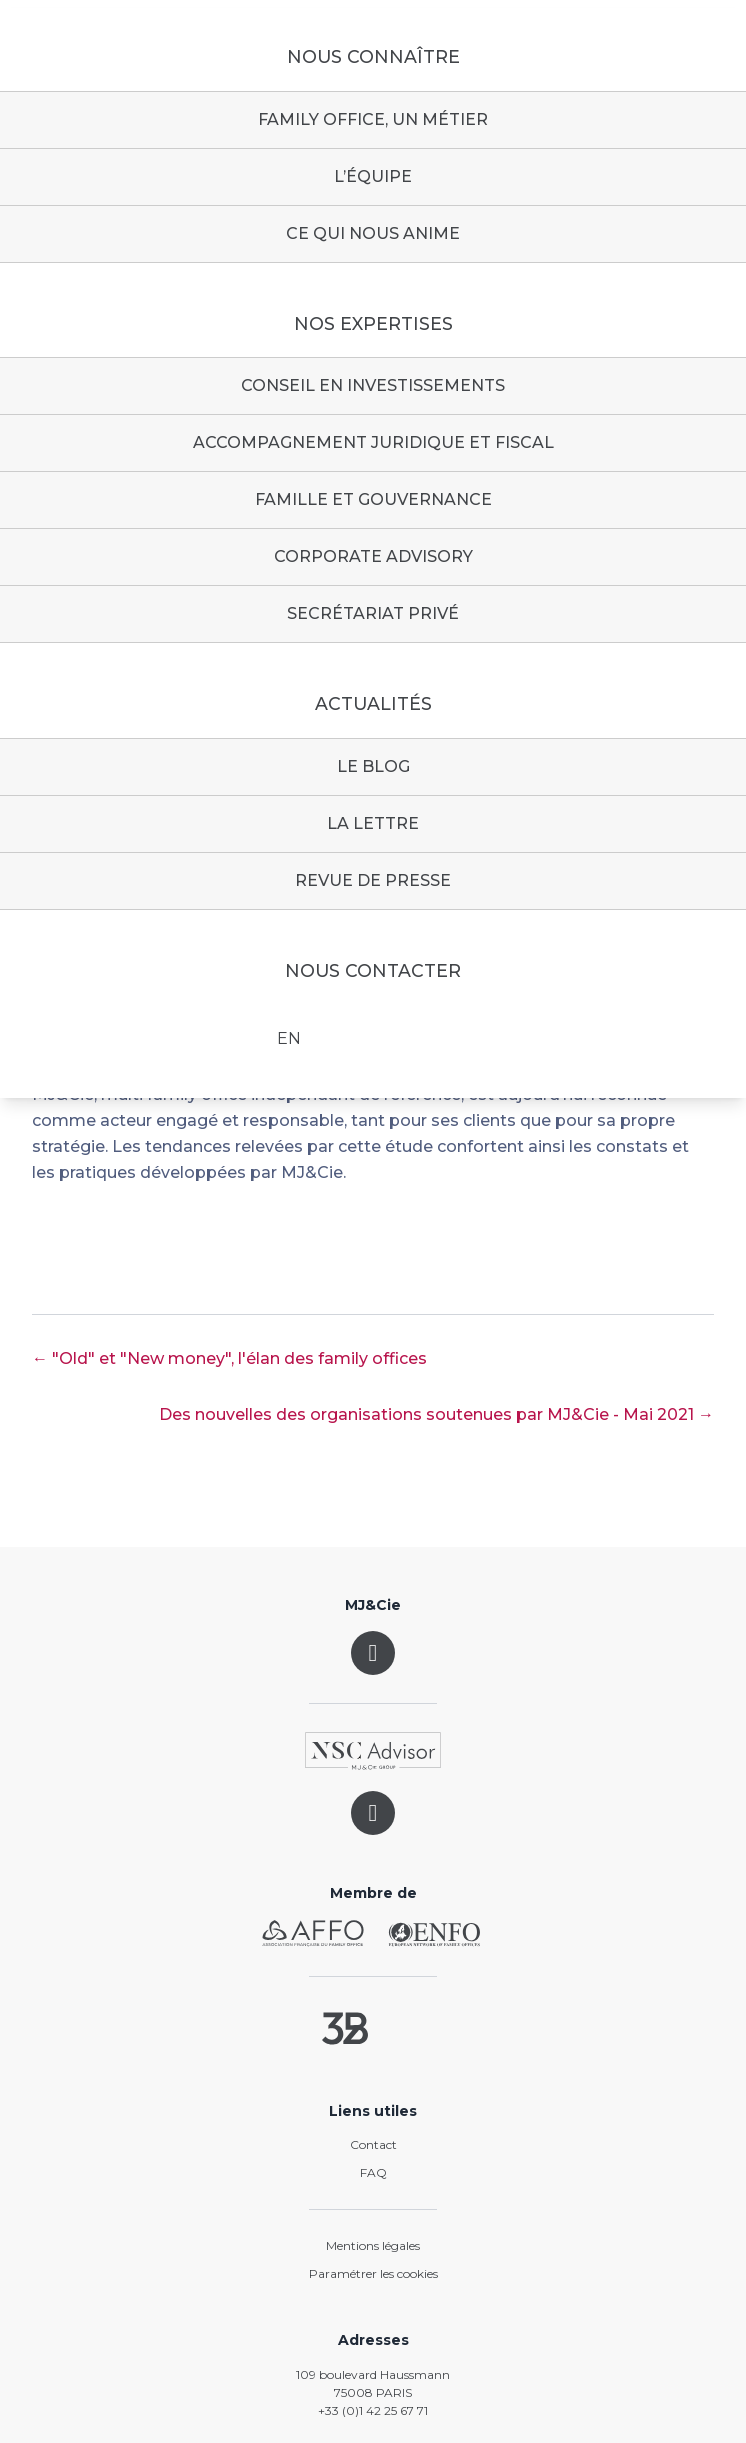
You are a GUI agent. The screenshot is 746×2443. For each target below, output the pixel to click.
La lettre (373, 823)
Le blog (373, 766)
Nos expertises (373, 324)
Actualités (373, 704)
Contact (373, 2144)
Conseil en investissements (373, 385)
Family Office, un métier (373, 119)
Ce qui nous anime (373, 233)
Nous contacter (373, 971)
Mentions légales (373, 2245)
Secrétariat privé (373, 613)
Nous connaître (373, 57)
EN (289, 1038)
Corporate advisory (373, 556)
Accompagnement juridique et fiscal (373, 442)
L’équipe (373, 176)
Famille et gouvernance (373, 499)
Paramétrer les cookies (373, 2273)
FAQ (373, 2172)
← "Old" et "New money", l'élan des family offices (229, 1358)
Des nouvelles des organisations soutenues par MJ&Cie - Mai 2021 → (436, 1414)
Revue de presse (373, 880)
